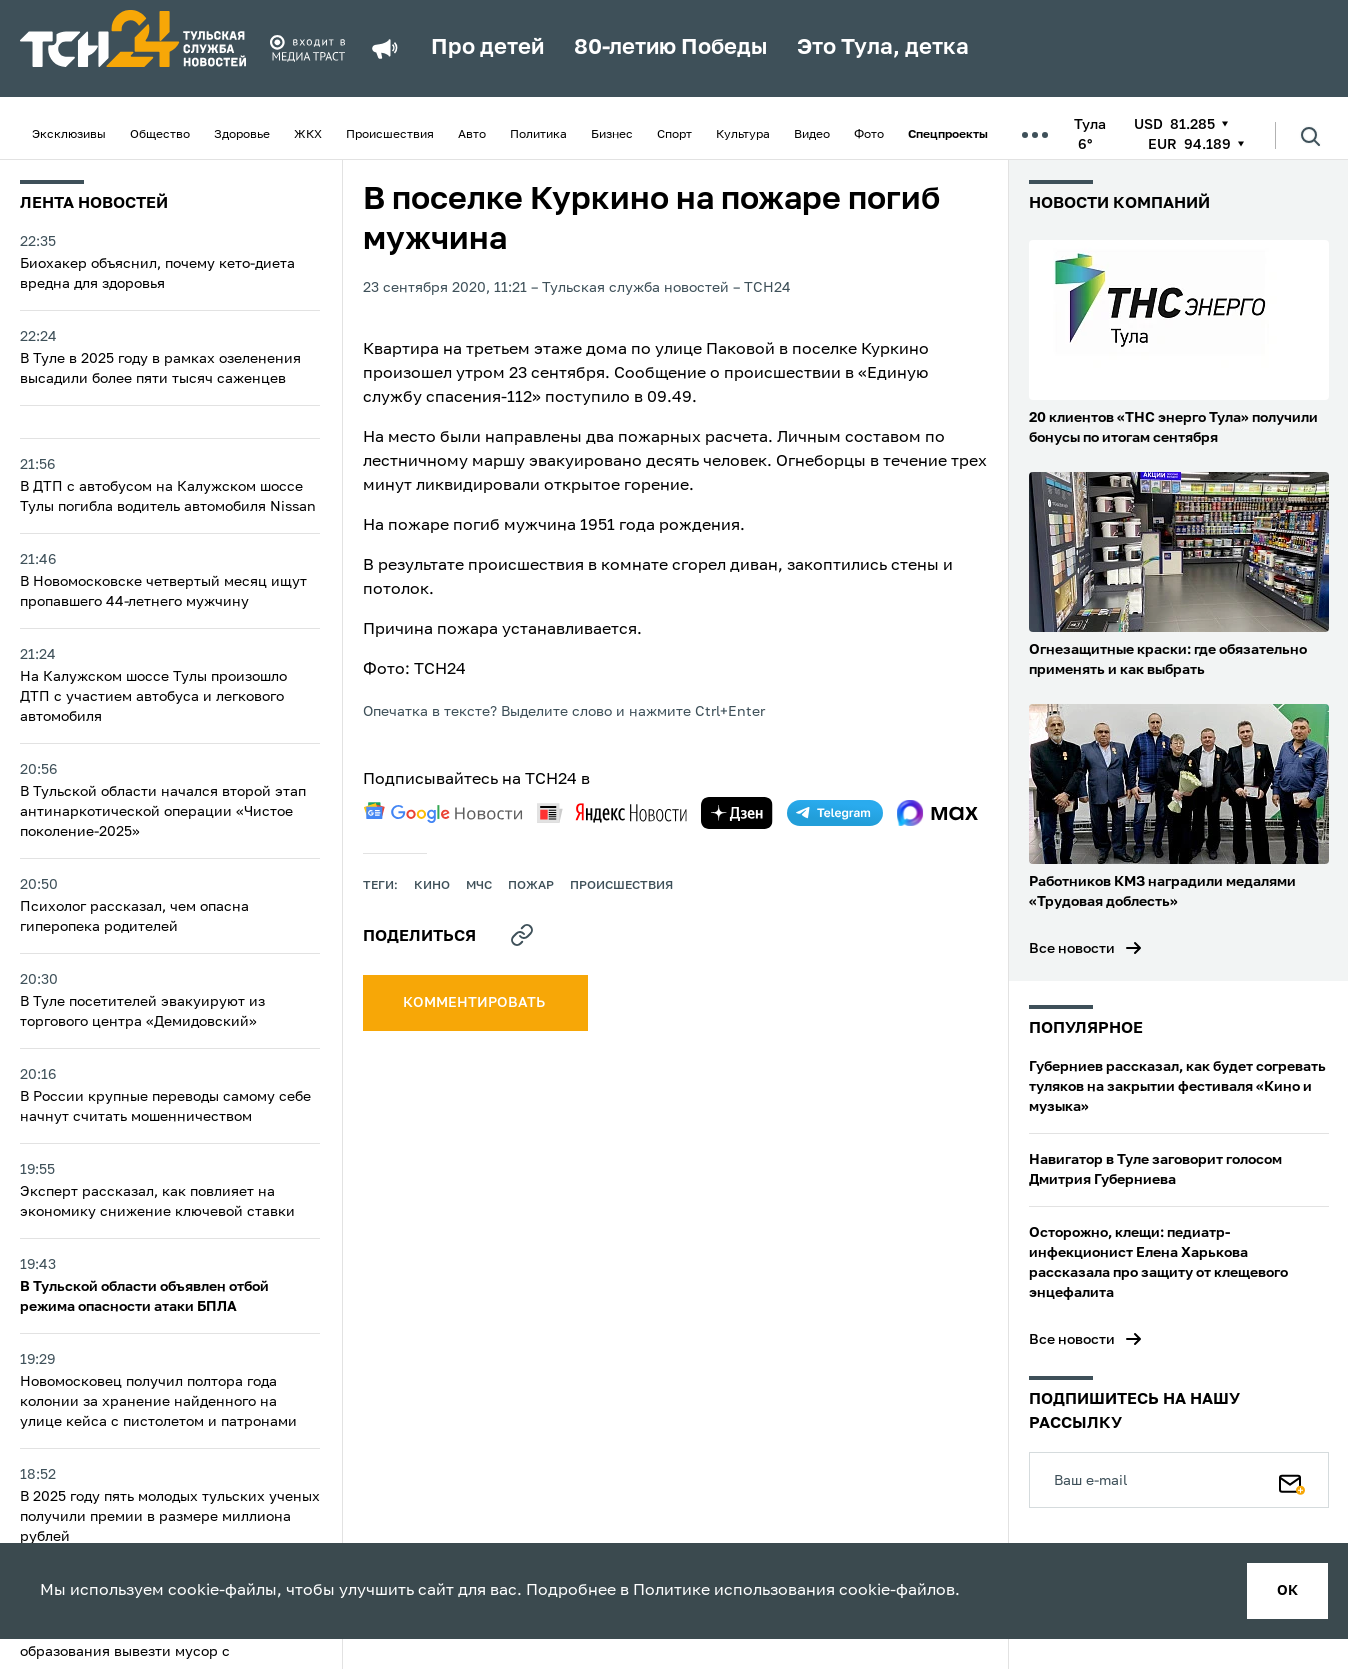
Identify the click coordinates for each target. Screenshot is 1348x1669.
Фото (869, 135)
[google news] (443, 813)
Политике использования (734, 1591)
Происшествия (390, 135)
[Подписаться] (1292, 1480)
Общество (160, 135)
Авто (472, 135)
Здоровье (242, 135)
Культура (743, 135)
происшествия (621, 886)
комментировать (475, 1003)
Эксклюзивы (69, 135)
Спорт (674, 135)
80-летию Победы (670, 48)
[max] (937, 813)
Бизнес (612, 135)
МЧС (479, 886)
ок (1287, 1591)
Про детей (487, 48)
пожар (531, 886)
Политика (538, 135)
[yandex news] (612, 812)
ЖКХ (308, 135)
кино (432, 886)
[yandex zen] (737, 813)
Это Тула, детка (883, 48)
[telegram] (835, 813)
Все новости (1072, 949)
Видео (812, 135)
